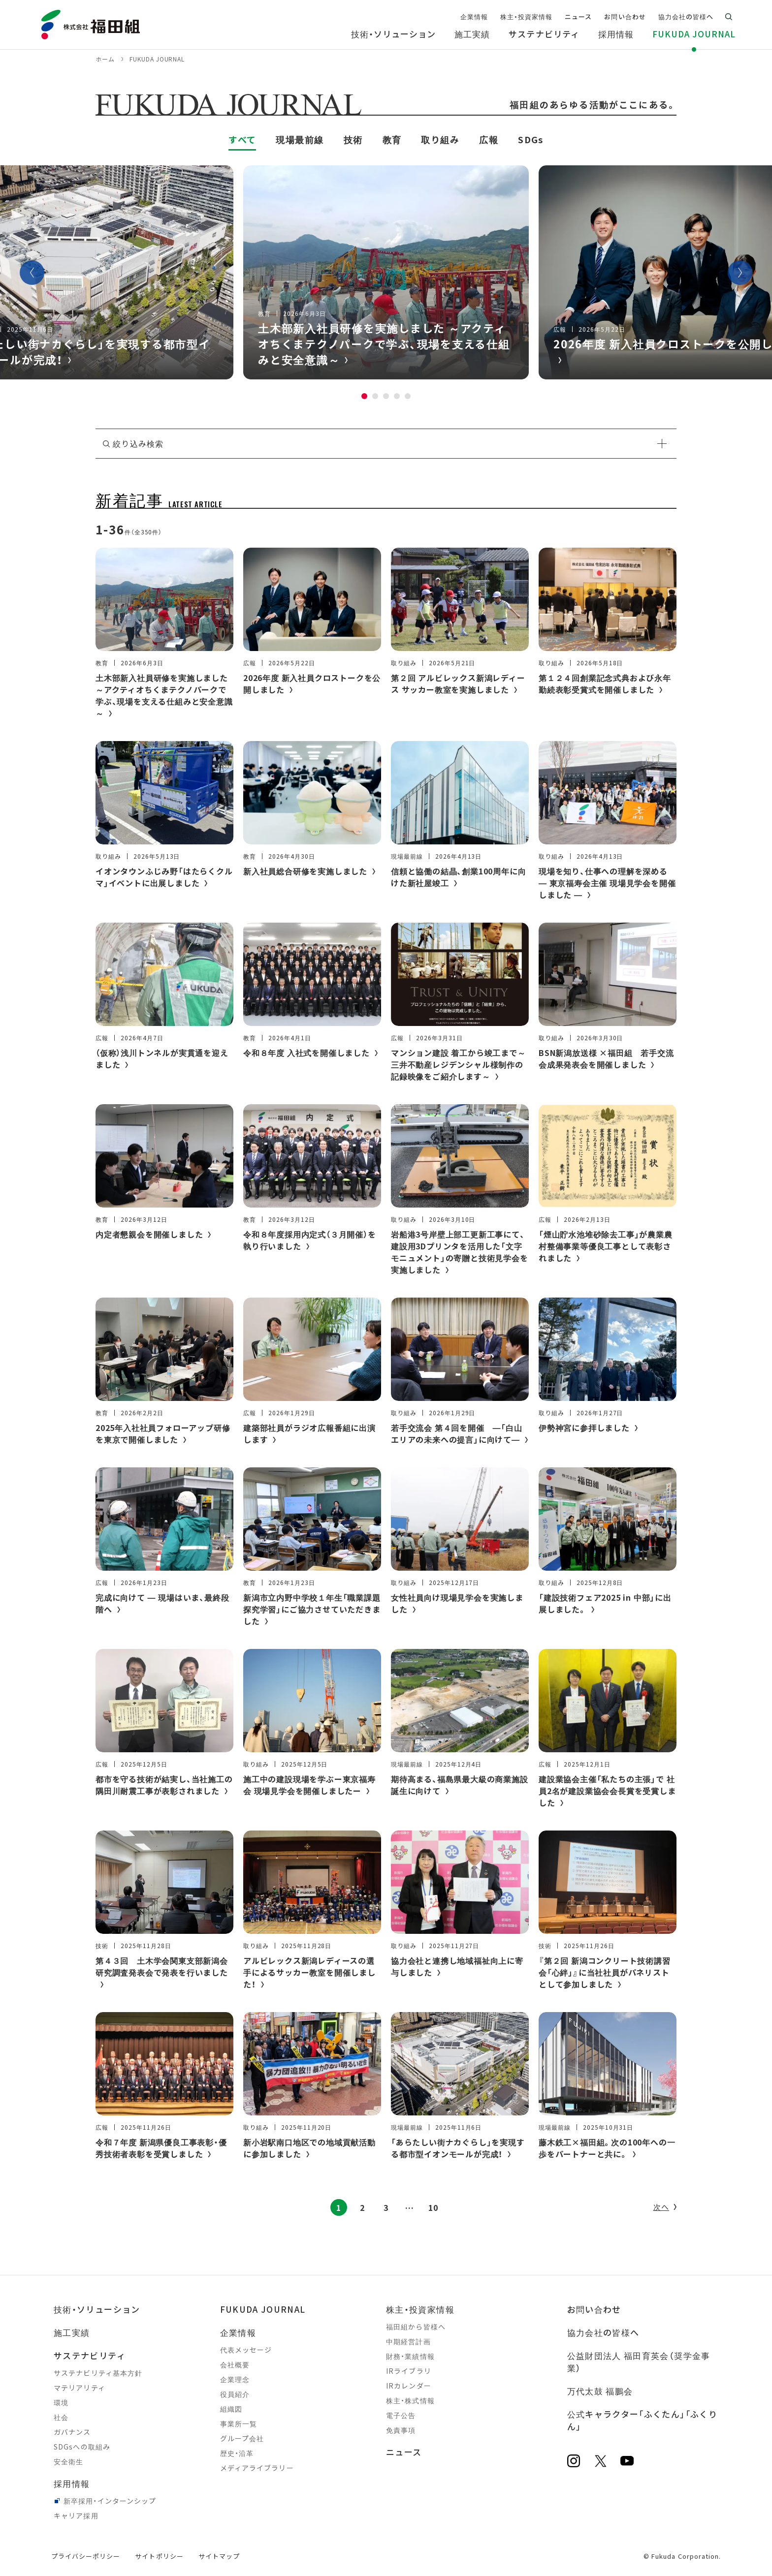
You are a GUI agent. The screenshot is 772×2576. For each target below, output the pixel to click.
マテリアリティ (79, 2387)
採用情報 (72, 2483)
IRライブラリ (408, 2371)
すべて (242, 139)
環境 (61, 2402)
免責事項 (401, 2430)
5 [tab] (408, 396)
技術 (353, 139)
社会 (61, 2417)
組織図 (231, 2409)
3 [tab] (386, 396)
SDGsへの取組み (82, 2447)
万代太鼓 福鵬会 (600, 2391)
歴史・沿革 (237, 2453)
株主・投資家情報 (420, 2309)
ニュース (403, 2452)
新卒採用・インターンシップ (110, 2501)
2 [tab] (375, 396)
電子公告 (401, 2415)
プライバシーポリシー (85, 2556)
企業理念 (235, 2379)
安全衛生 (68, 2461)
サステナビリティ (90, 2355)
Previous (32, 272)
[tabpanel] (386, 272)
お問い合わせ (594, 2309)
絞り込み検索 (138, 443)
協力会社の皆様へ (603, 2332)
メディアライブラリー (257, 2468)
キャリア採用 (76, 2515)
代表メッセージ (246, 2350)
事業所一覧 (238, 2423)
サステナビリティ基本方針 (98, 2373)
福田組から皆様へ (416, 2326)
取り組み (440, 139)
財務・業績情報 (410, 2356)
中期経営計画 (408, 2341)
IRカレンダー (408, 2385)
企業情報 (238, 2332)
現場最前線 (299, 139)
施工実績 (72, 2332)
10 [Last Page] (433, 2207)
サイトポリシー (159, 2556)
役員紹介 (235, 2394)
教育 (392, 139)
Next (740, 272)
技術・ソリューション (97, 2309)
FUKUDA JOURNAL (263, 2309)
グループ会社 (242, 2438)
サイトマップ (219, 2556)
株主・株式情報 (410, 2400)
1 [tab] (364, 396)
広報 (488, 139)
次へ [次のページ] (661, 2207)
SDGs (531, 139)
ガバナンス (72, 2432)
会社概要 (235, 2364)
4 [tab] (397, 396)
